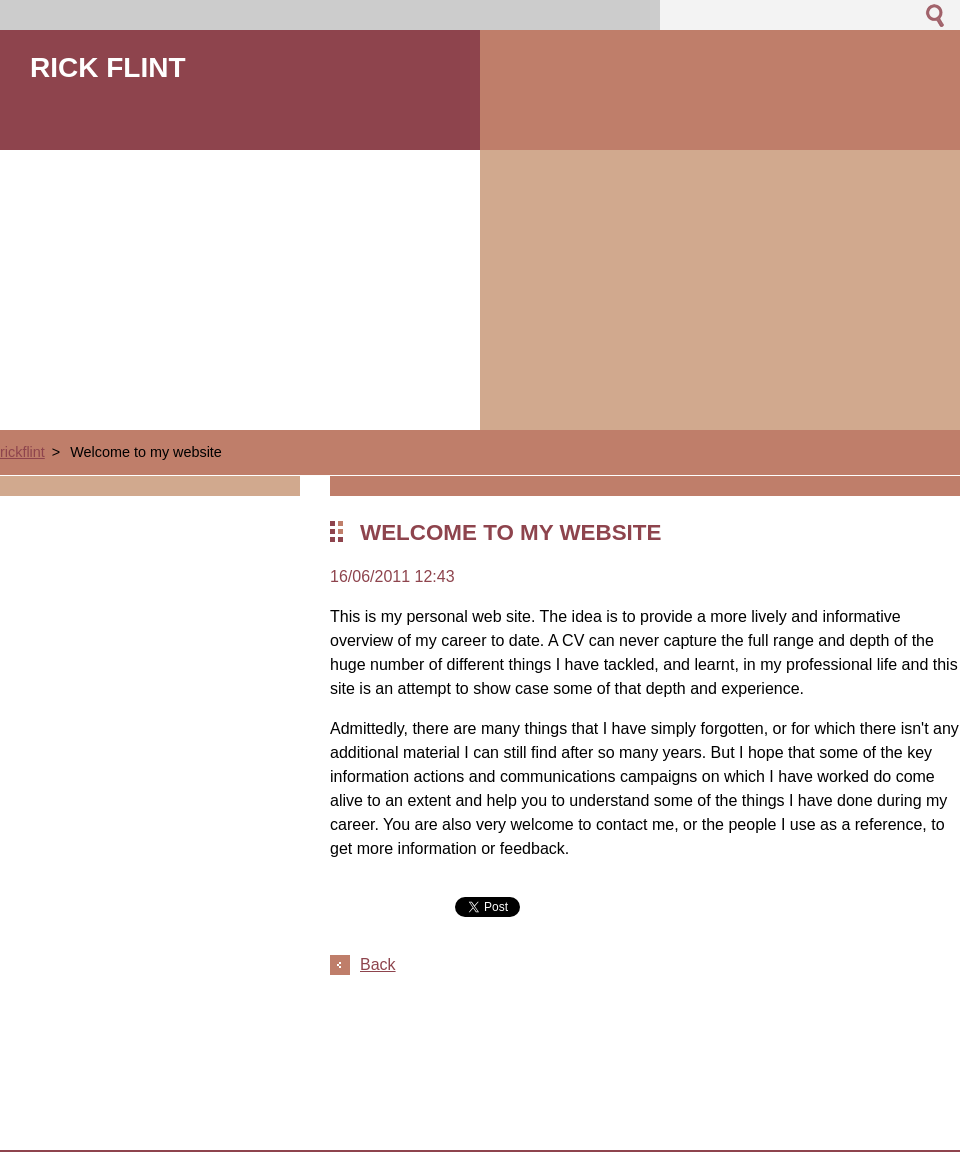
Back (378, 964)
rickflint (22, 452)
